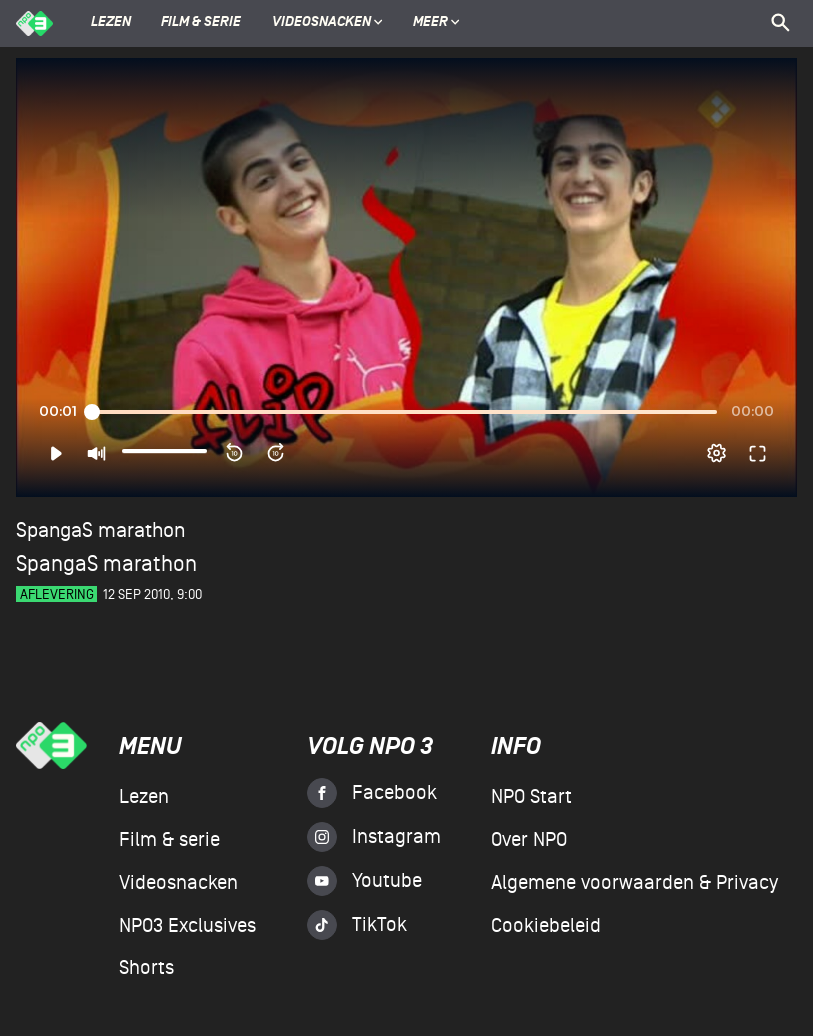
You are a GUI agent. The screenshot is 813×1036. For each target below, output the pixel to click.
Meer (436, 23)
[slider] (404, 412)
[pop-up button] (716, 453)
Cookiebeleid (546, 926)
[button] (55, 453)
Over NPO (529, 840)
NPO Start (531, 797)
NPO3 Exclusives (187, 926)
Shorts (146, 968)
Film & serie (201, 23)
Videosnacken (321, 23)
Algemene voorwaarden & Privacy (634, 883)
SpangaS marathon (100, 530)
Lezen (111, 23)
